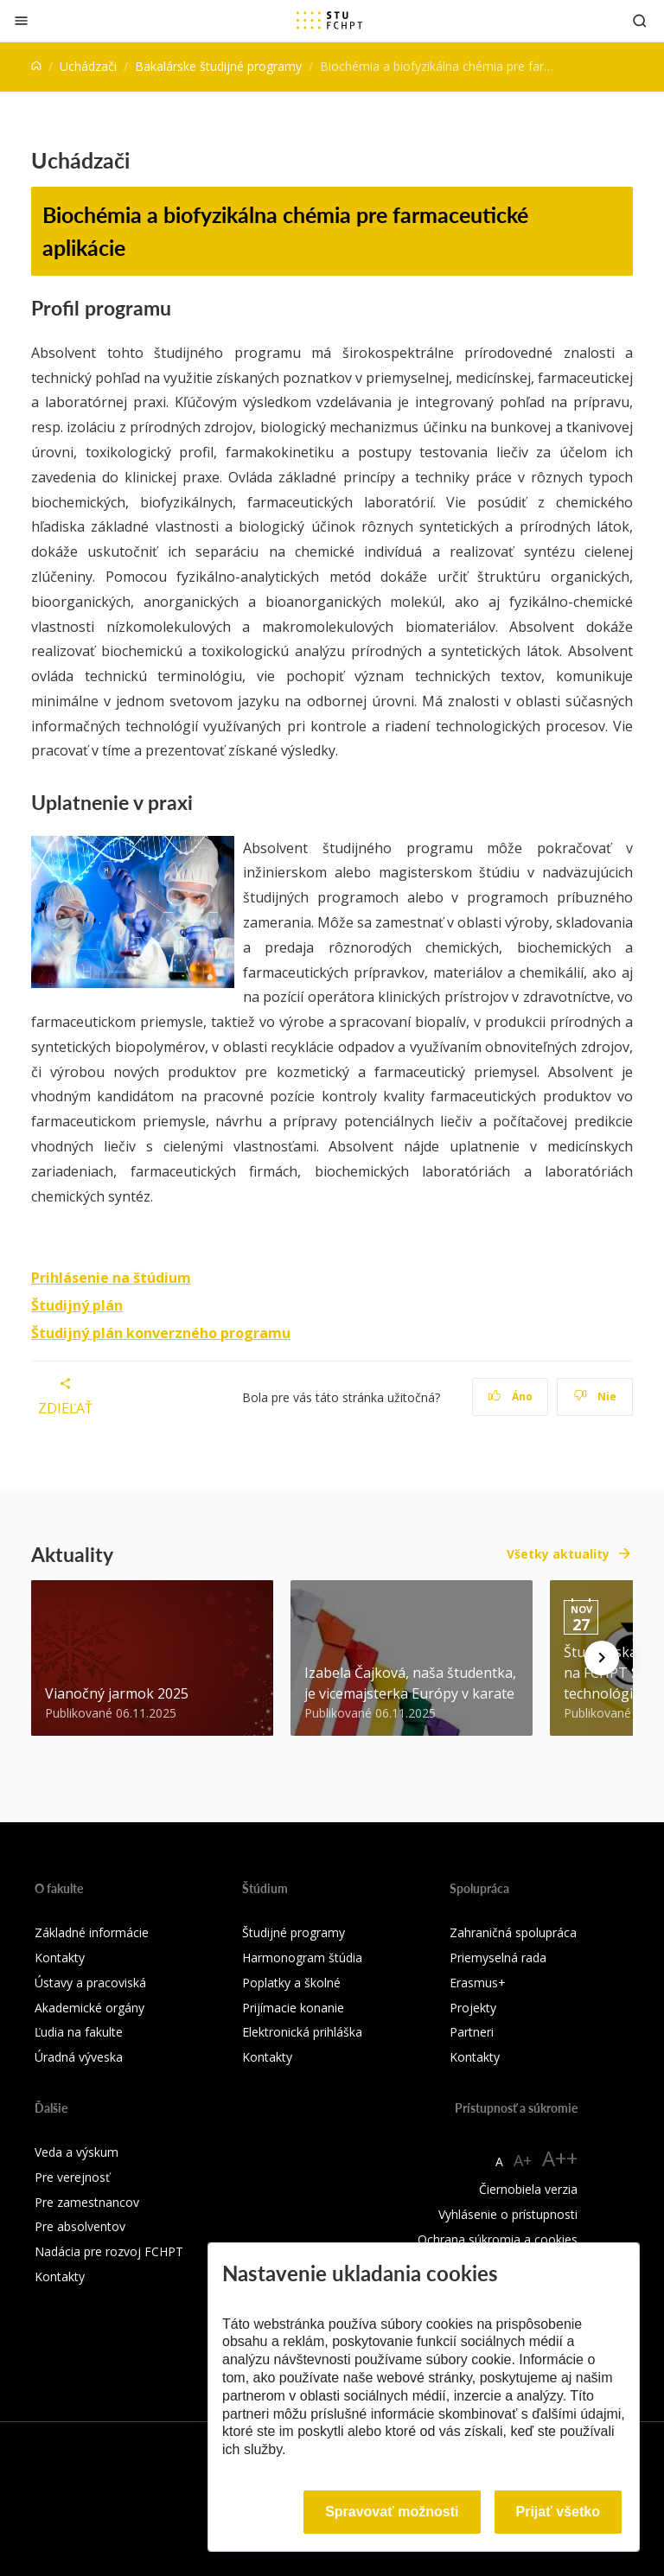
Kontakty (60, 1957)
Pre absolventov (80, 2226)
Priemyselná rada (498, 1957)
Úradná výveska (79, 2057)
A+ (523, 2160)
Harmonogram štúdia (302, 1957)
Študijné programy (293, 1932)
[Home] (36, 66)
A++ (560, 2158)
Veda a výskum (76, 2152)
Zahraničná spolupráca (513, 1932)
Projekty (473, 2007)
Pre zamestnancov (87, 2202)
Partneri (472, 2032)
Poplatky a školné (291, 1982)
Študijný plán (77, 1305)
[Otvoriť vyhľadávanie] (640, 20)
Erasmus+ (478, 1982)
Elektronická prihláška (302, 2032)
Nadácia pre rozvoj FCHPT (109, 2251)
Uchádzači (88, 66)
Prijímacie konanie (293, 2007)
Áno (510, 1396)
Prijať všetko (558, 2511)
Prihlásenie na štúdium (111, 1277)
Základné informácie (92, 1932)
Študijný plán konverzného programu (160, 1332)
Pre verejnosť (72, 2177)
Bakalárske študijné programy (218, 66)
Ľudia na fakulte (79, 2032)
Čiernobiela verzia (528, 2189)
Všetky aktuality (558, 1554)
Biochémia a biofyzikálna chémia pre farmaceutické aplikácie (285, 231)
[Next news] (601, 1658)
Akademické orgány (89, 2007)
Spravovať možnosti (391, 2511)
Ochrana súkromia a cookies (498, 2239)
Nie (595, 1396)
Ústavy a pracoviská (90, 1982)
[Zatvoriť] (21, 20)
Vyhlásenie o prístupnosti (508, 2214)
